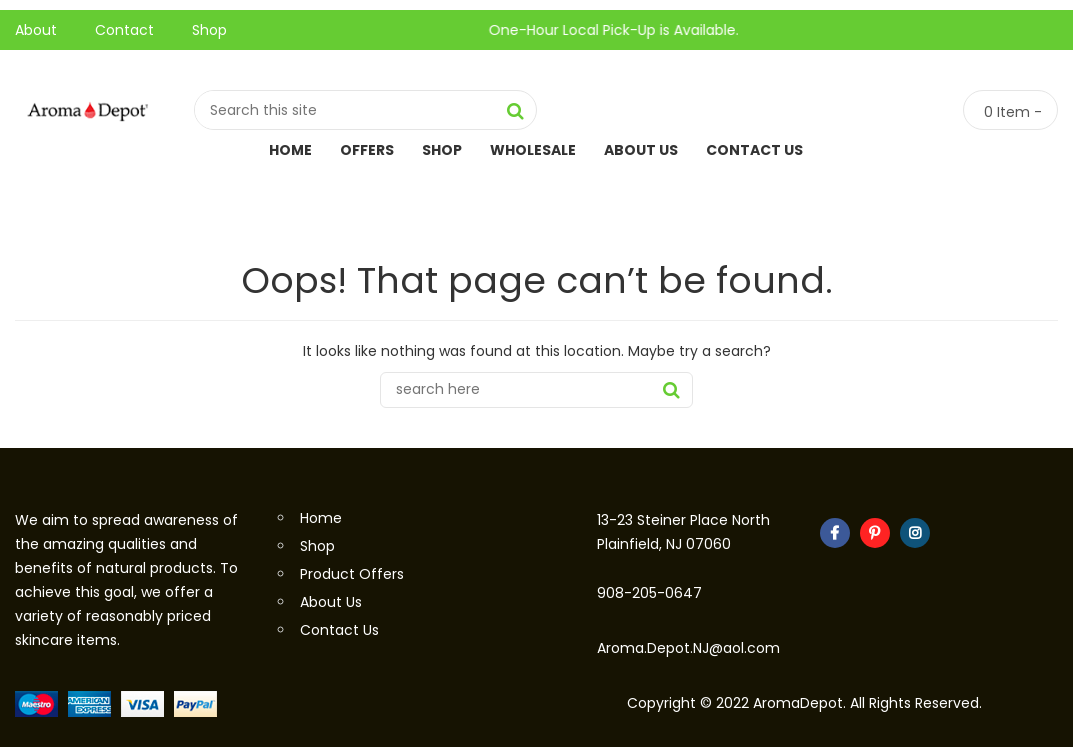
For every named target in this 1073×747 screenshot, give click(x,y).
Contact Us (754, 150)
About (36, 30)
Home (290, 150)
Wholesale (533, 150)
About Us (641, 150)
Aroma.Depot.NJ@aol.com (688, 648)
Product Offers (352, 574)
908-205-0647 (649, 593)
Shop (209, 30)
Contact (124, 30)
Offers (367, 150)
